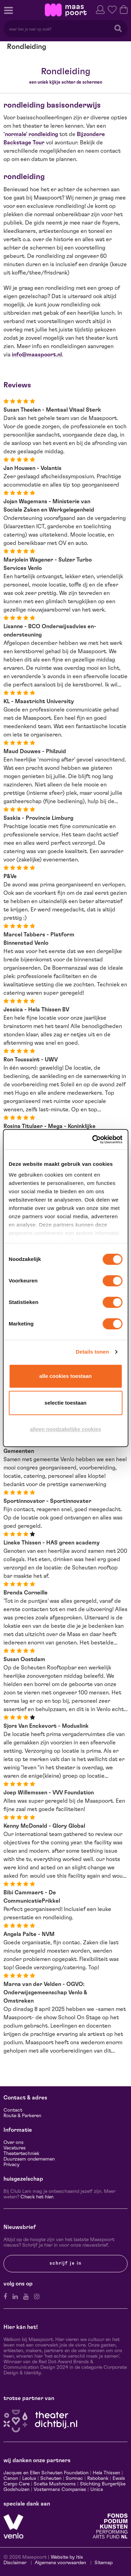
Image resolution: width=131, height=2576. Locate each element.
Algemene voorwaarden (60, 2562)
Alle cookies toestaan (65, 1376)
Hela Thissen (106, 2472)
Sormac (74, 2478)
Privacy (11, 2164)
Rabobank (97, 2478)
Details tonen (92, 1352)
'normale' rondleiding (30, 134)
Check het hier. (37, 2197)
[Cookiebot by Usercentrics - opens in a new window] (93, 1139)
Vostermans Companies (60, 2489)
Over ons (13, 2142)
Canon (10, 2478)
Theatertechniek (21, 2153)
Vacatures (14, 2148)
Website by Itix (67, 2557)
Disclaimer (14, 2562)
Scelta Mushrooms (54, 2484)
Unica (96, 2489)
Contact (12, 2110)
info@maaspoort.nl (37, 354)
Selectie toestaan (65, 1403)
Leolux (29, 2478)
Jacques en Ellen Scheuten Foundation (46, 2472)
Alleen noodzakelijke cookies (65, 1429)
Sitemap (104, 2562)
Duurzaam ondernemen (29, 2159)
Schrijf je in (66, 2263)
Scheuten (51, 2478)
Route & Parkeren (22, 2115)
